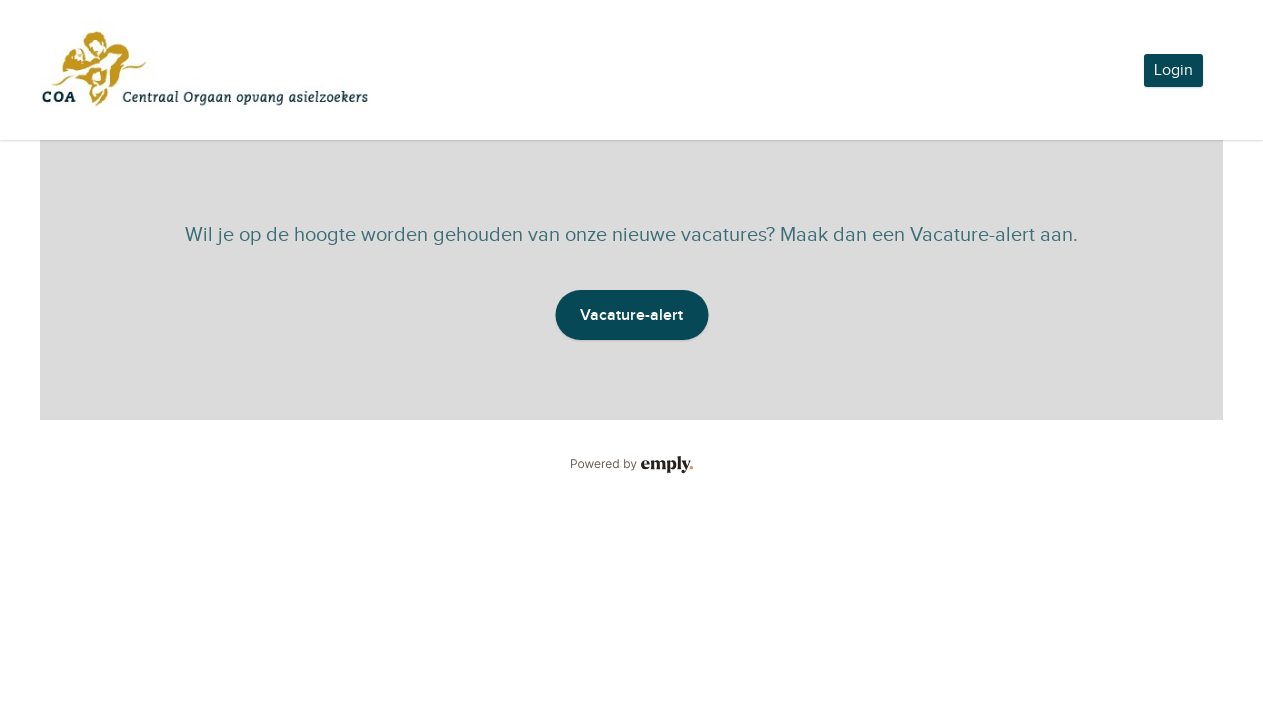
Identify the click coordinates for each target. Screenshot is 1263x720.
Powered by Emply (631, 465)
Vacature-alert (631, 315)
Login (1173, 70)
